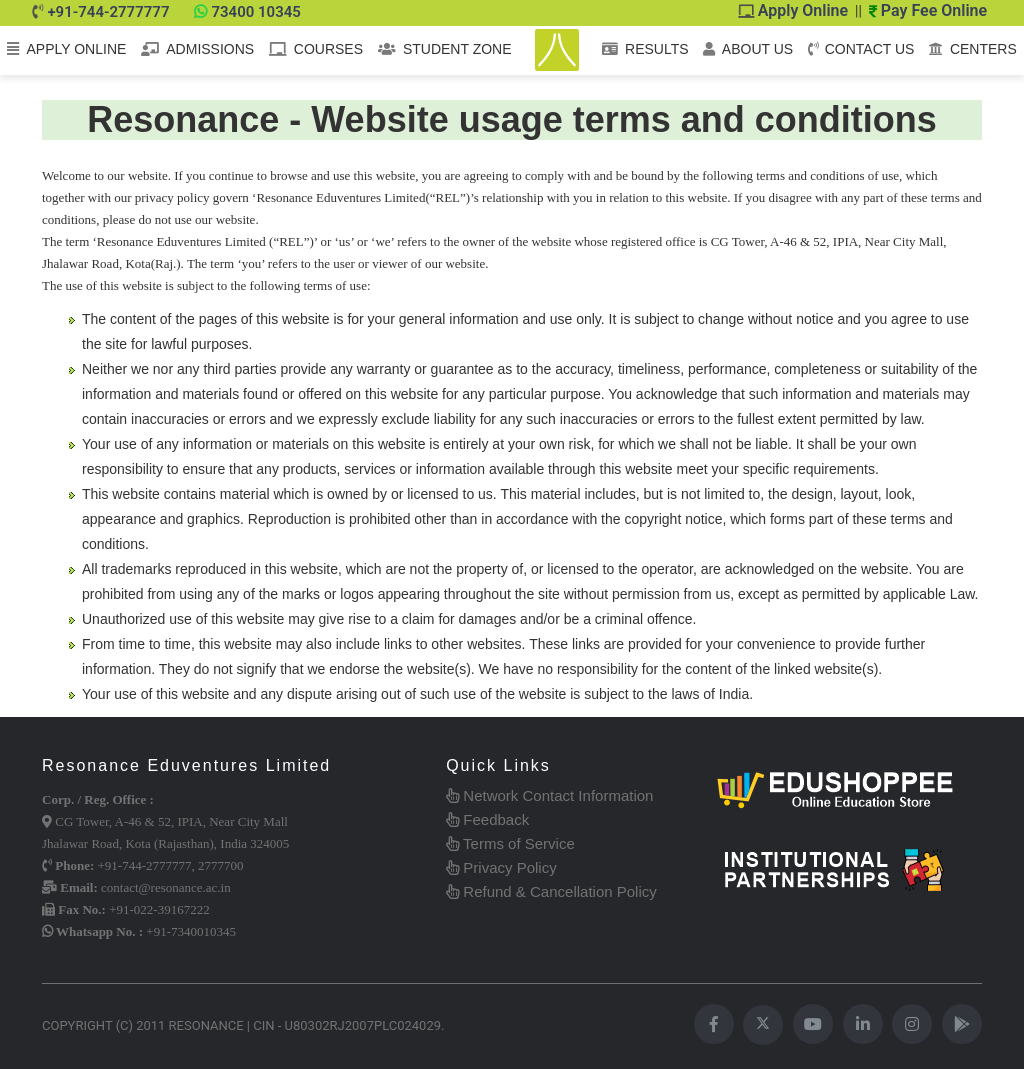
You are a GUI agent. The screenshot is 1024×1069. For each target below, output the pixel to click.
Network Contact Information (549, 795)
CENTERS (973, 49)
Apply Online (793, 10)
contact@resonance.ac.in (166, 887)
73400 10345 (255, 12)
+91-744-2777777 (108, 12)
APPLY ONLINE (66, 49)
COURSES (316, 49)
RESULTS (645, 49)
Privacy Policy (501, 867)
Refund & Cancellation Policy (551, 891)
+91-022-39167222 (159, 909)
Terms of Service (510, 843)
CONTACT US (861, 49)
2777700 (221, 865)
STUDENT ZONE (445, 49)
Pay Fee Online (928, 10)
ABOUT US (748, 49)
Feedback (487, 819)
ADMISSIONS (197, 49)
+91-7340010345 (191, 931)
